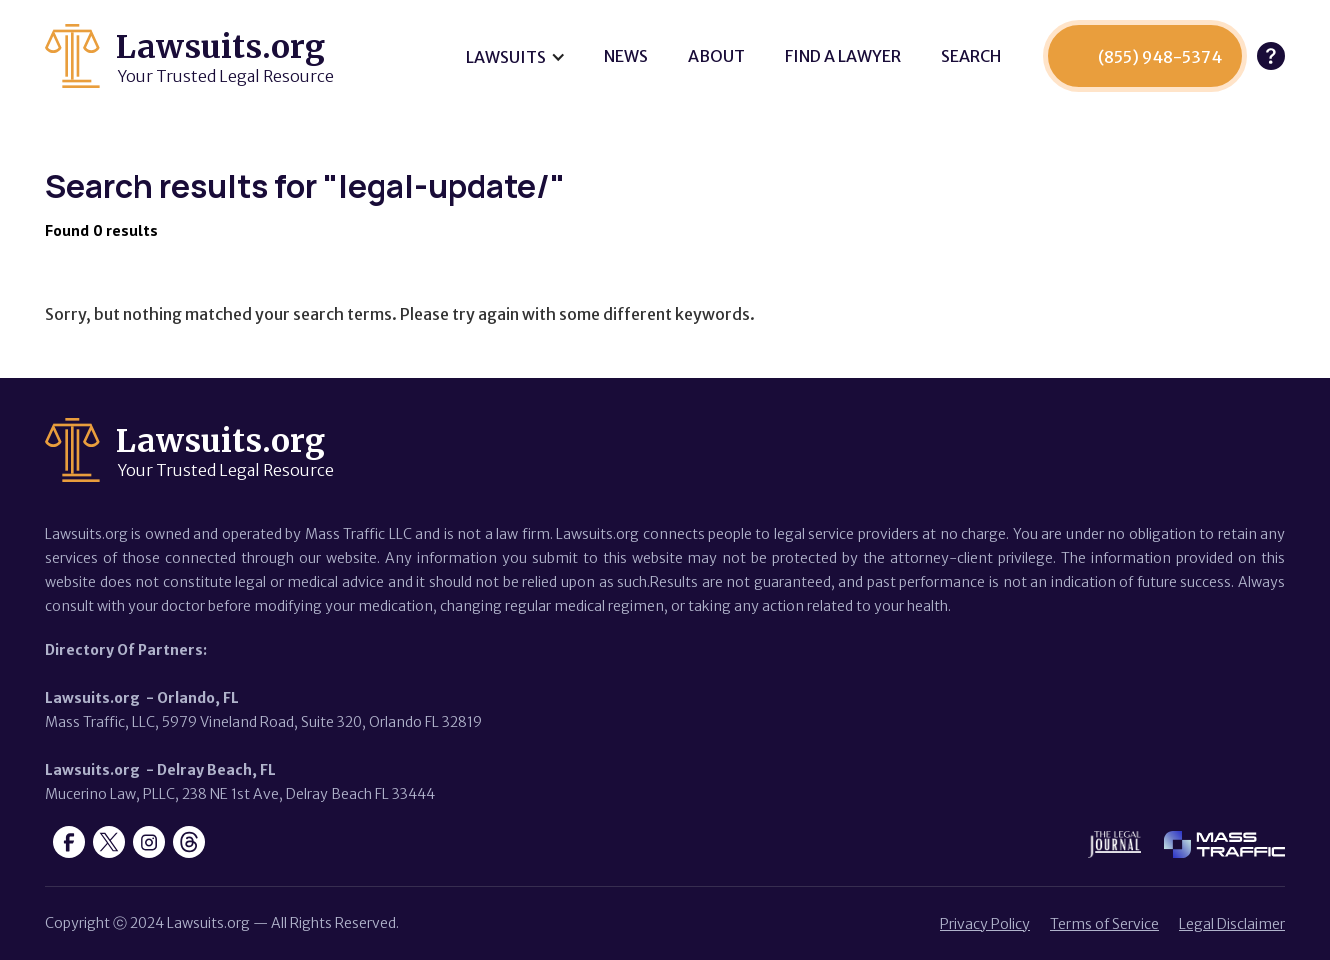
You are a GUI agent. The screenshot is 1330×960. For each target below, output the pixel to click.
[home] (189, 56)
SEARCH (971, 56)
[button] (515, 57)
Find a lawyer (843, 56)
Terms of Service (1104, 924)
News (626, 56)
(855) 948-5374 (1160, 57)
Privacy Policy (985, 924)
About (716, 56)
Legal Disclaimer (1232, 924)
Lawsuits (506, 57)
